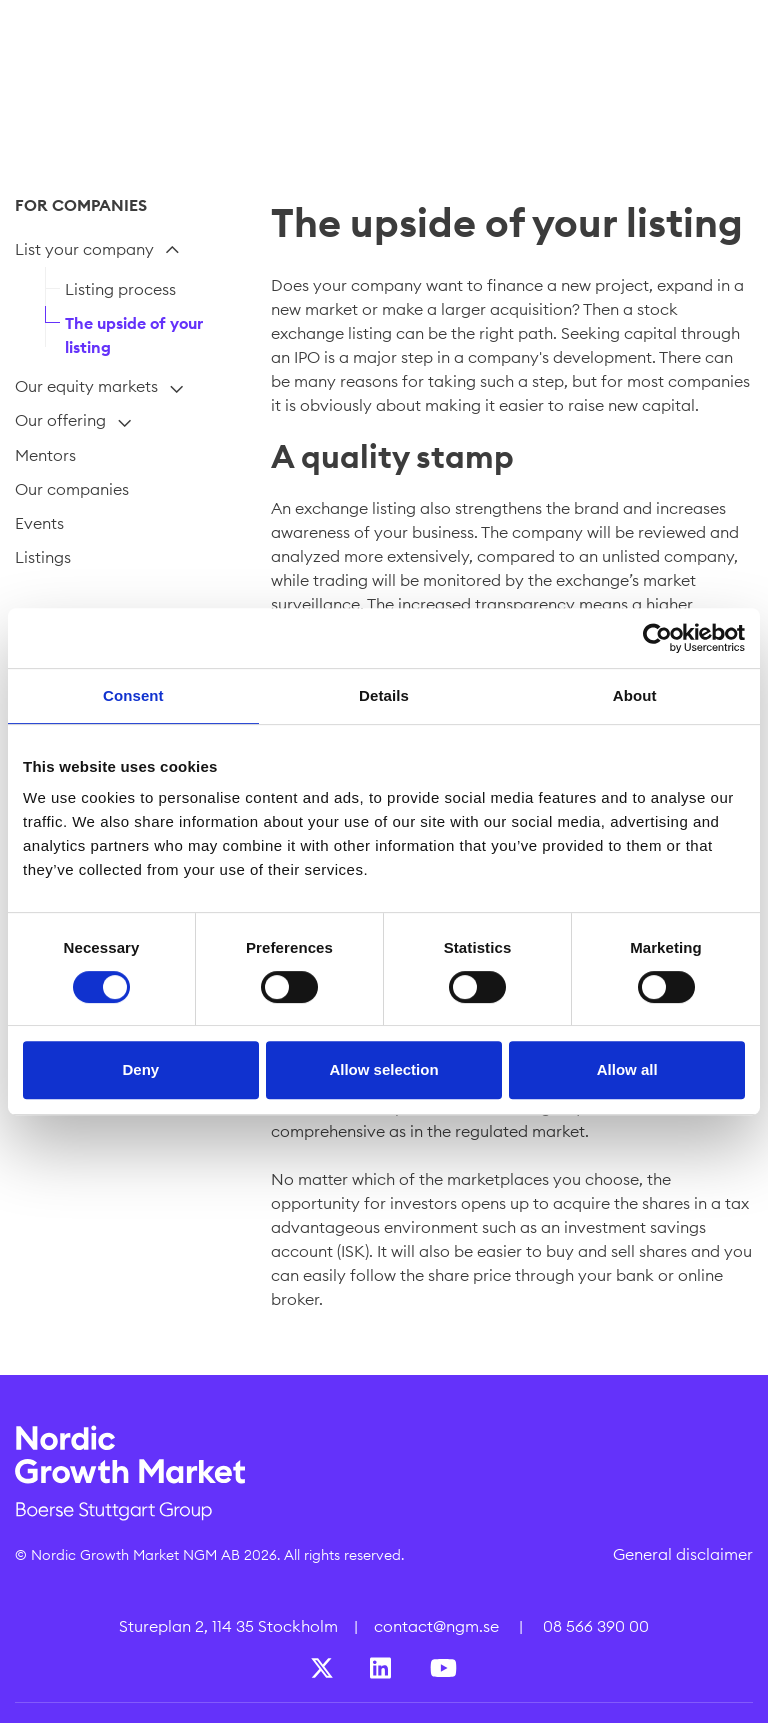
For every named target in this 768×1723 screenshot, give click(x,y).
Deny (140, 1069)
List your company (84, 249)
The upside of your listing (134, 335)
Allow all (627, 1069)
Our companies (72, 489)
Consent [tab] (133, 695)
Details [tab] (384, 695)
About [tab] (635, 695)
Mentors (45, 455)
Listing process (120, 289)
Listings (43, 557)
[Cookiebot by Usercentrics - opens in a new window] (657, 638)
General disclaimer (683, 1554)
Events (39, 523)
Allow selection (383, 1069)
